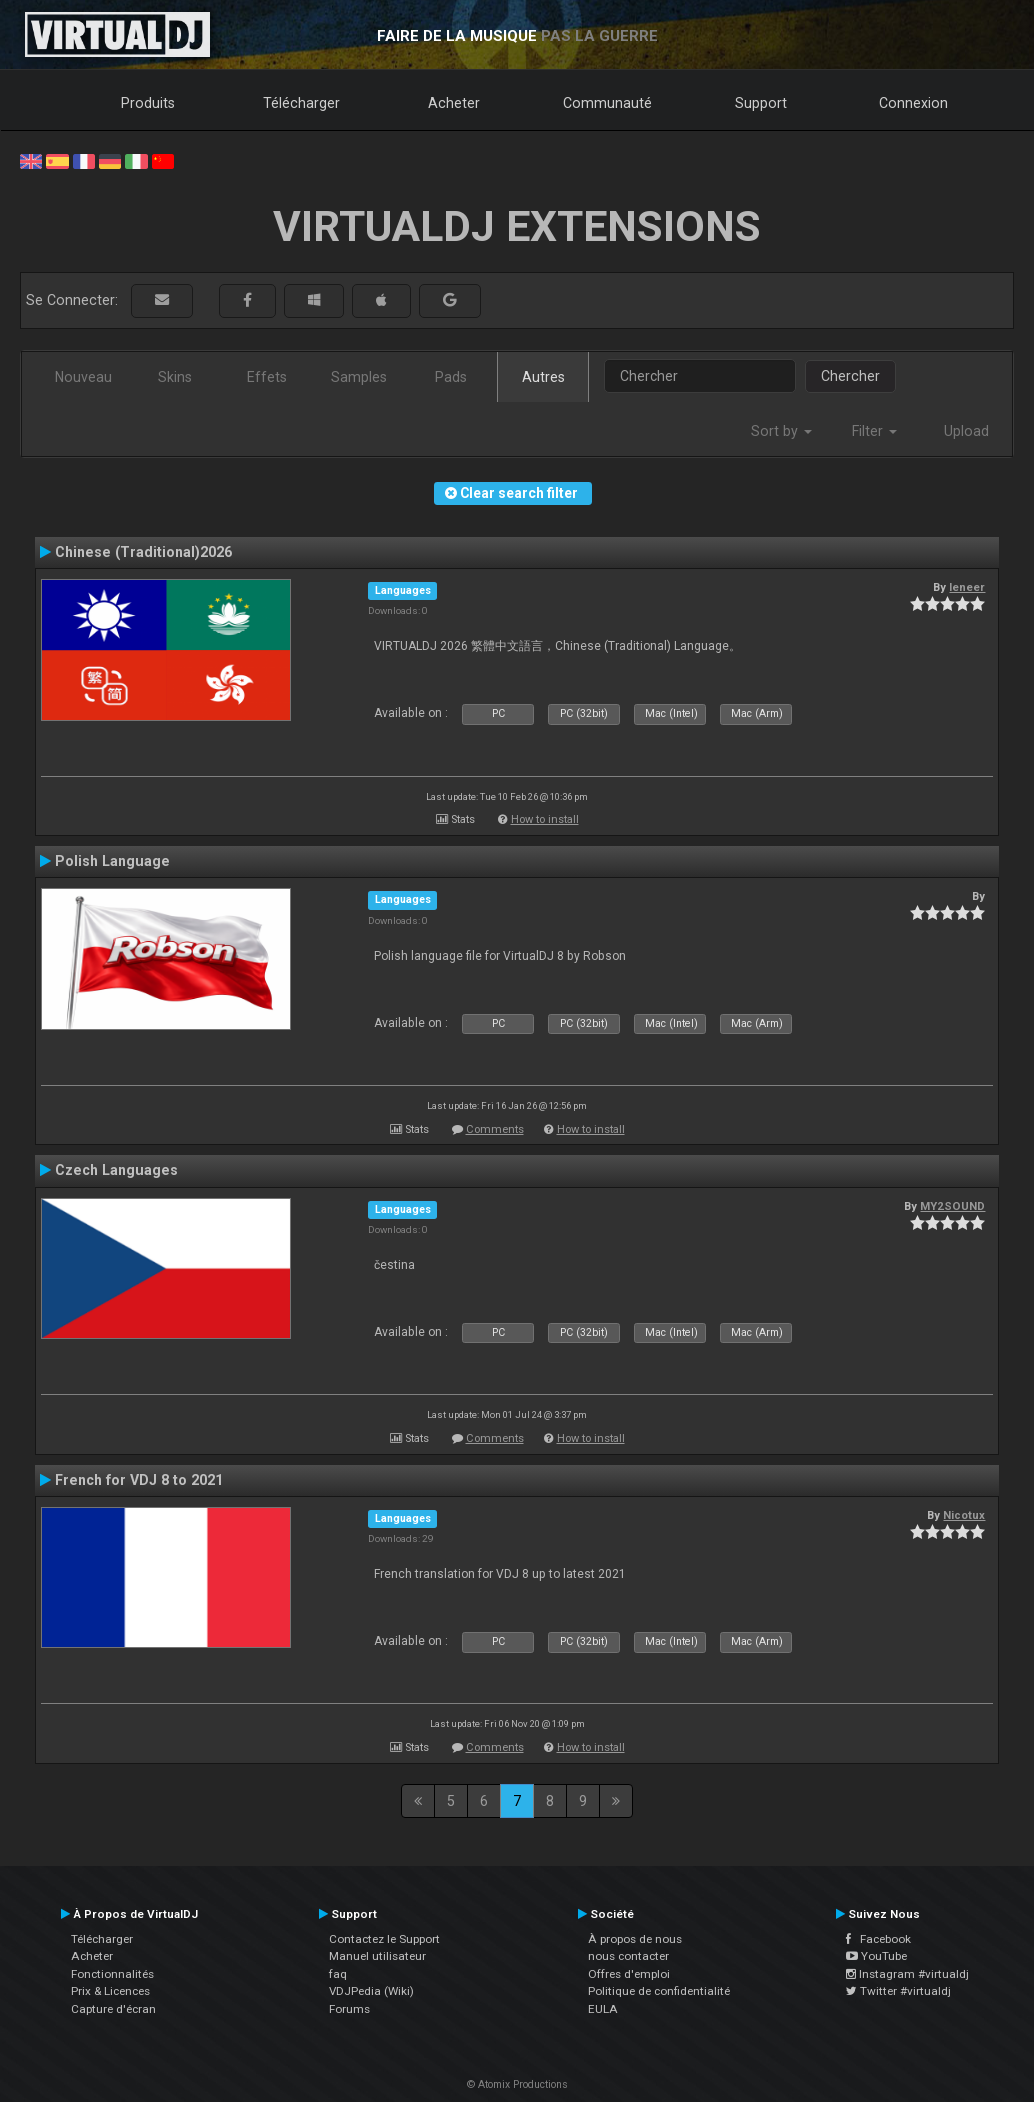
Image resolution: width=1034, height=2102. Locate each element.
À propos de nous (635, 1939)
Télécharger (301, 103)
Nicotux (964, 1515)
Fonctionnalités (112, 1974)
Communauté (607, 103)
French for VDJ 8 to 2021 (139, 1480)
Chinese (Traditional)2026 (143, 552)
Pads (451, 377)
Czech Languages (116, 1170)
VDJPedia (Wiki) (371, 1991)
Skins (175, 377)
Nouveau (83, 377)
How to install (545, 819)
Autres (543, 377)
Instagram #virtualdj (907, 1974)
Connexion (913, 103)
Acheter (454, 103)
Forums (349, 2009)
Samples (359, 377)
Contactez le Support (384, 1939)
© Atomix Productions (517, 2084)
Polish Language (112, 861)
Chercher (850, 376)
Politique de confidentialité (659, 1991)
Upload (966, 431)
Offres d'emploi (629, 1974)
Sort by (781, 431)
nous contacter (628, 1956)
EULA (603, 2009)
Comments (495, 1129)
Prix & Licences (110, 1991)
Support (761, 103)
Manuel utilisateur (377, 1956)
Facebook (878, 1939)
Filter (874, 431)
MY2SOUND (952, 1206)
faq (338, 1974)
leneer (967, 587)
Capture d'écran (113, 2009)
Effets (267, 377)
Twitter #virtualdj (898, 1991)
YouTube (876, 1956)
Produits (148, 103)
